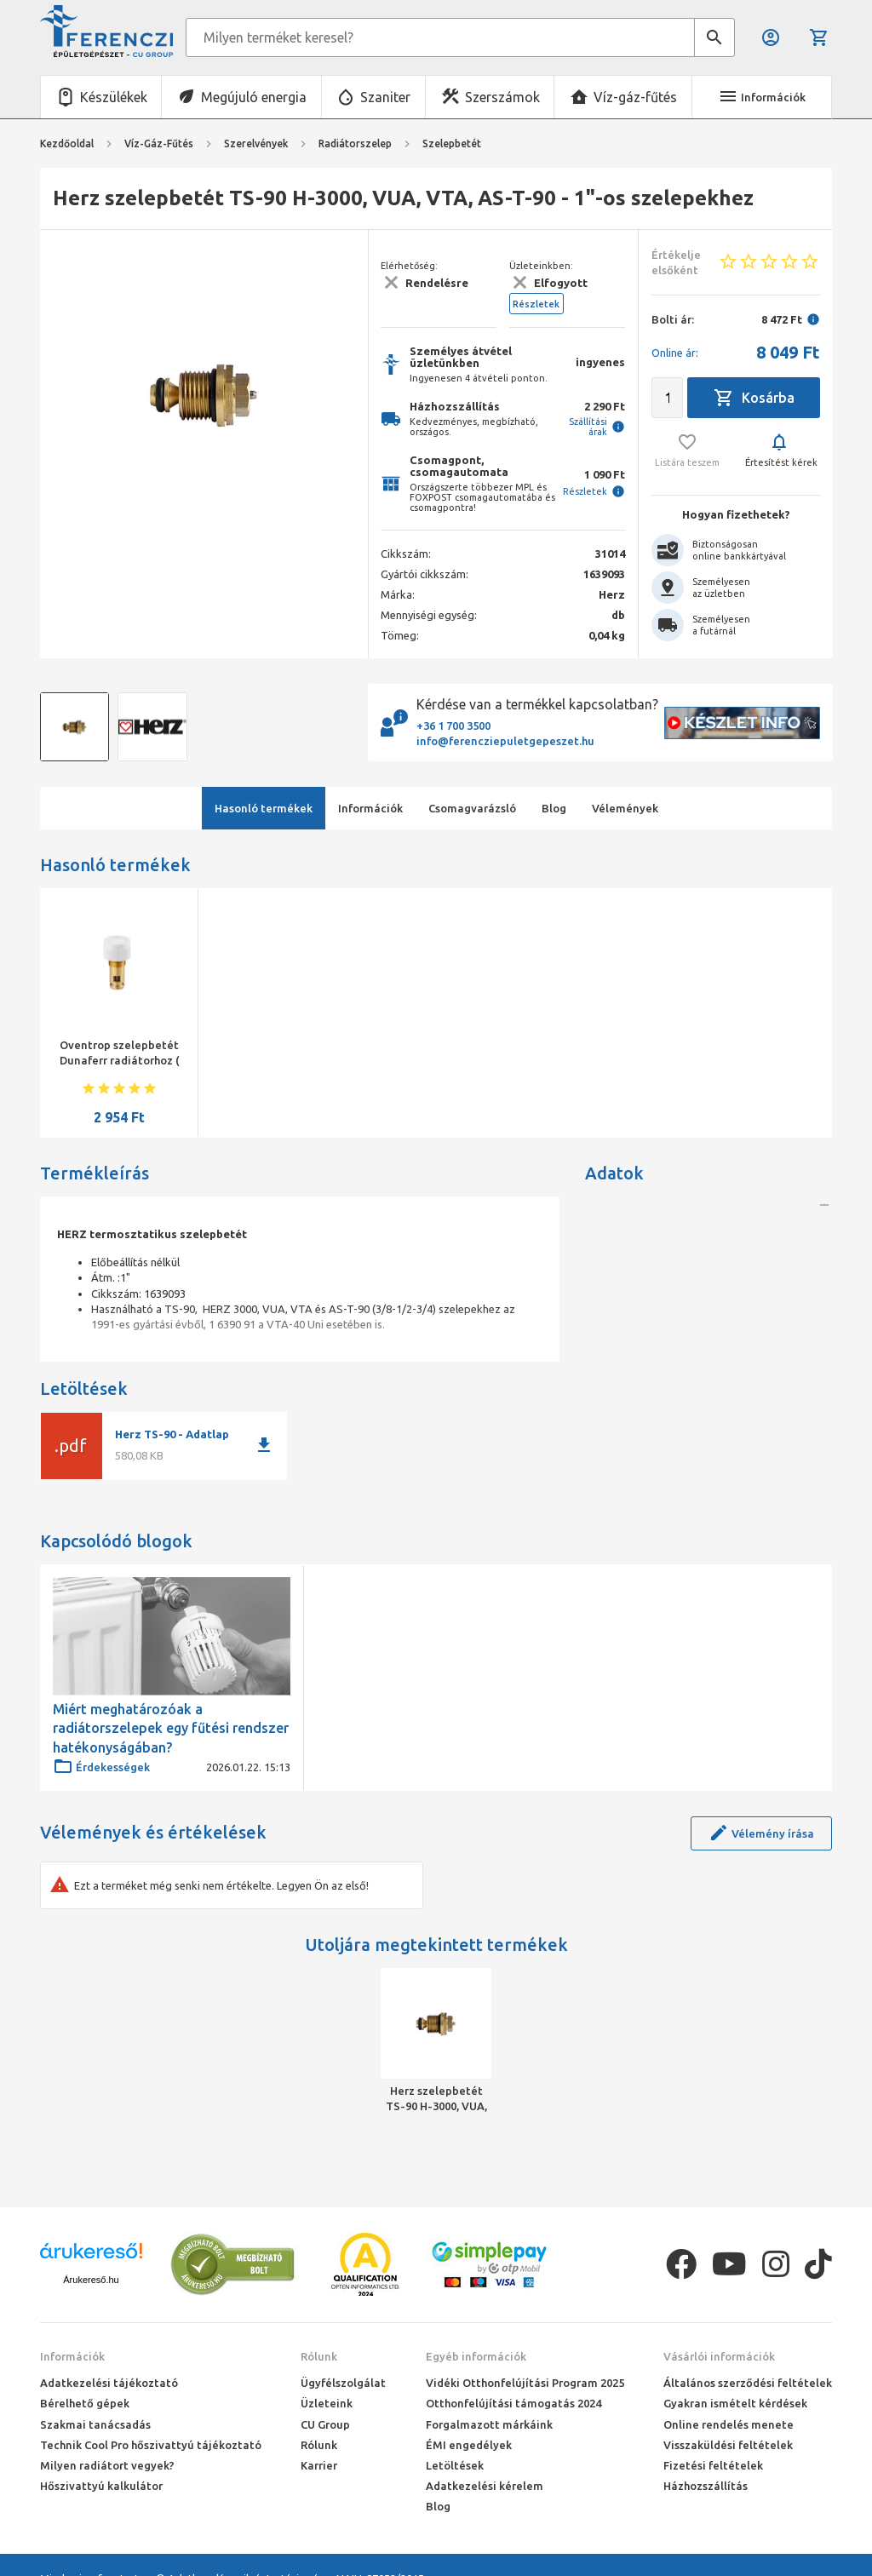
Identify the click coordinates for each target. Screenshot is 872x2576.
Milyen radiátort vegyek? (107, 2465)
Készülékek (113, 97)
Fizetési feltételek (713, 2465)
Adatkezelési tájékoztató (109, 2383)
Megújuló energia (254, 97)
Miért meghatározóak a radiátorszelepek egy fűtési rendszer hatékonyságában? (171, 1728)
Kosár (819, 37)
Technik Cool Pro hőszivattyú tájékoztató (150, 2445)
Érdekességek (101, 1767)
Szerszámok (502, 97)
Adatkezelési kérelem (484, 2486)
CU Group (325, 2424)
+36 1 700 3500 (453, 725)
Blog (438, 2506)
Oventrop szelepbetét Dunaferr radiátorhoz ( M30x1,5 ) (119, 1060)
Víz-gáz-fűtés (635, 97)
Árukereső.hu (90, 2280)
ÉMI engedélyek (469, 2445)
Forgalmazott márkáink (489, 2424)
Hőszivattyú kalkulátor (101, 2486)
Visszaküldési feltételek (728, 2445)
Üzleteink (327, 2403)
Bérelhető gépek (84, 2403)
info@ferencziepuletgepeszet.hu (505, 741)
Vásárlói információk (719, 2356)
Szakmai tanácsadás (95, 2424)
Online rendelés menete (728, 2424)
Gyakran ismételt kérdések (735, 2403)
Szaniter (385, 97)
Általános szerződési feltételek (747, 2383)
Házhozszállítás (705, 2486)
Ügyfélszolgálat (343, 2383)
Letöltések (455, 2465)
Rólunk (319, 2356)
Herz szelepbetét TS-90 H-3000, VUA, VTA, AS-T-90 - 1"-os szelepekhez (436, 2099)
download (264, 1445)
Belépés (770, 37)
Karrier (319, 2465)
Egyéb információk (476, 2356)
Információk (72, 2356)
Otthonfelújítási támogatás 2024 (513, 2403)
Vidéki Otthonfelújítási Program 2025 (525, 2383)
